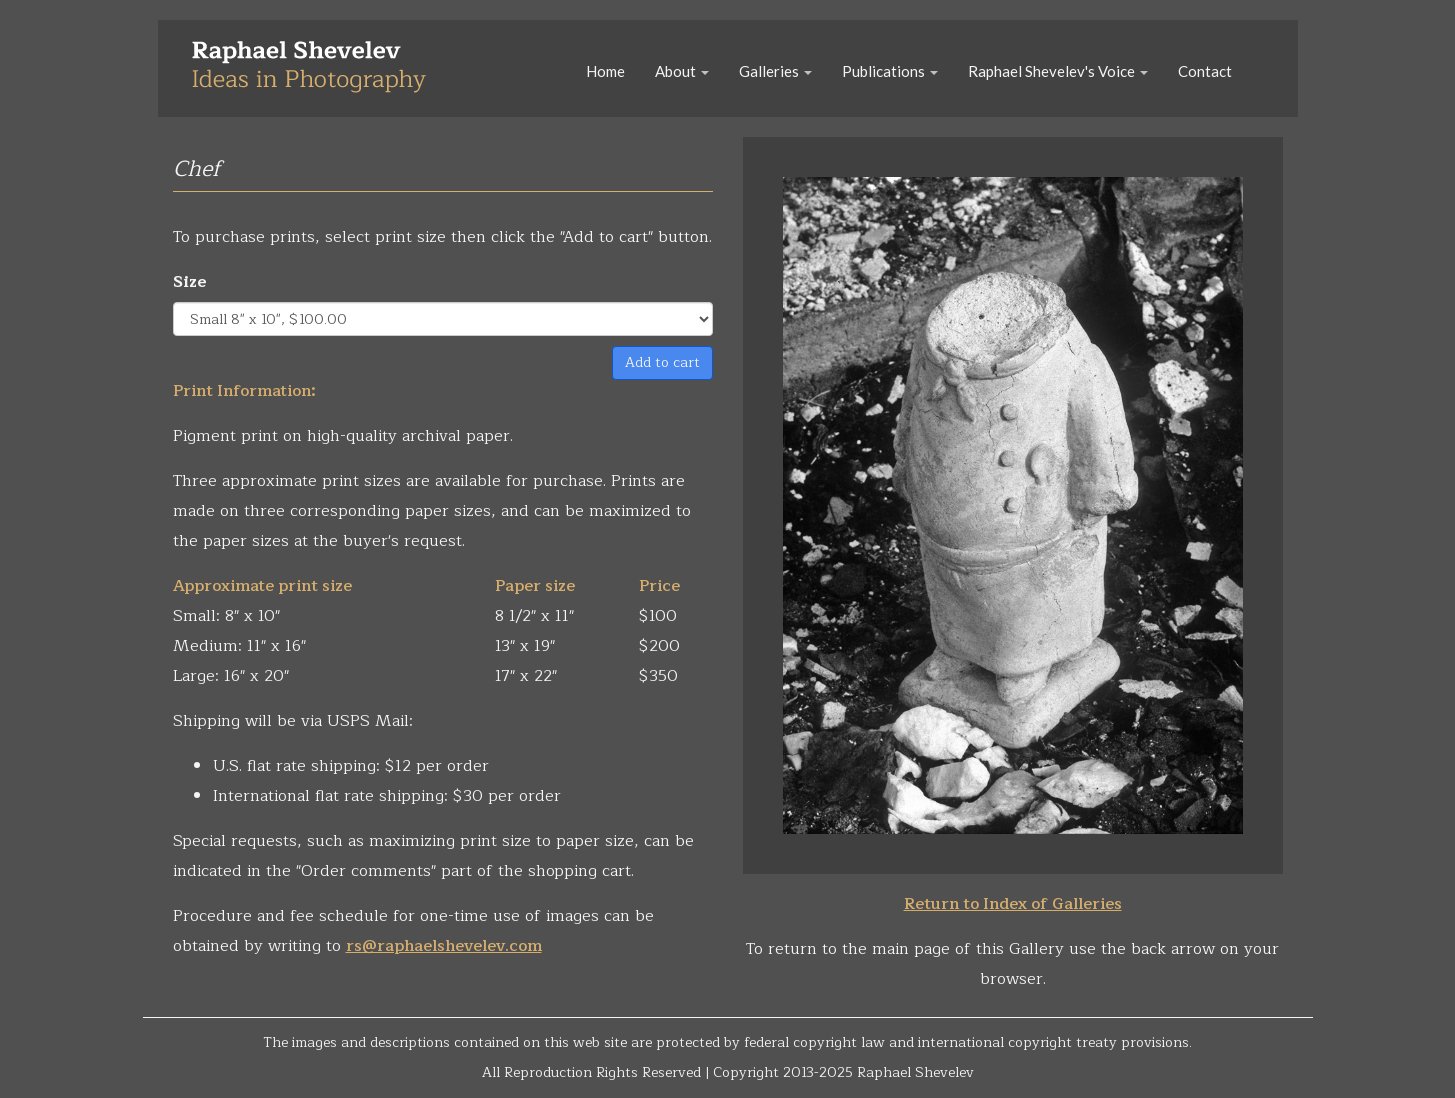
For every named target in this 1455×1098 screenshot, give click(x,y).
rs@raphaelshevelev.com (444, 946)
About (682, 71)
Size (190, 282)
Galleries (775, 71)
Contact (1205, 71)
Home (605, 71)
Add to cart (662, 362)
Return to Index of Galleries (1013, 904)
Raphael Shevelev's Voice (1058, 71)
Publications (890, 71)
